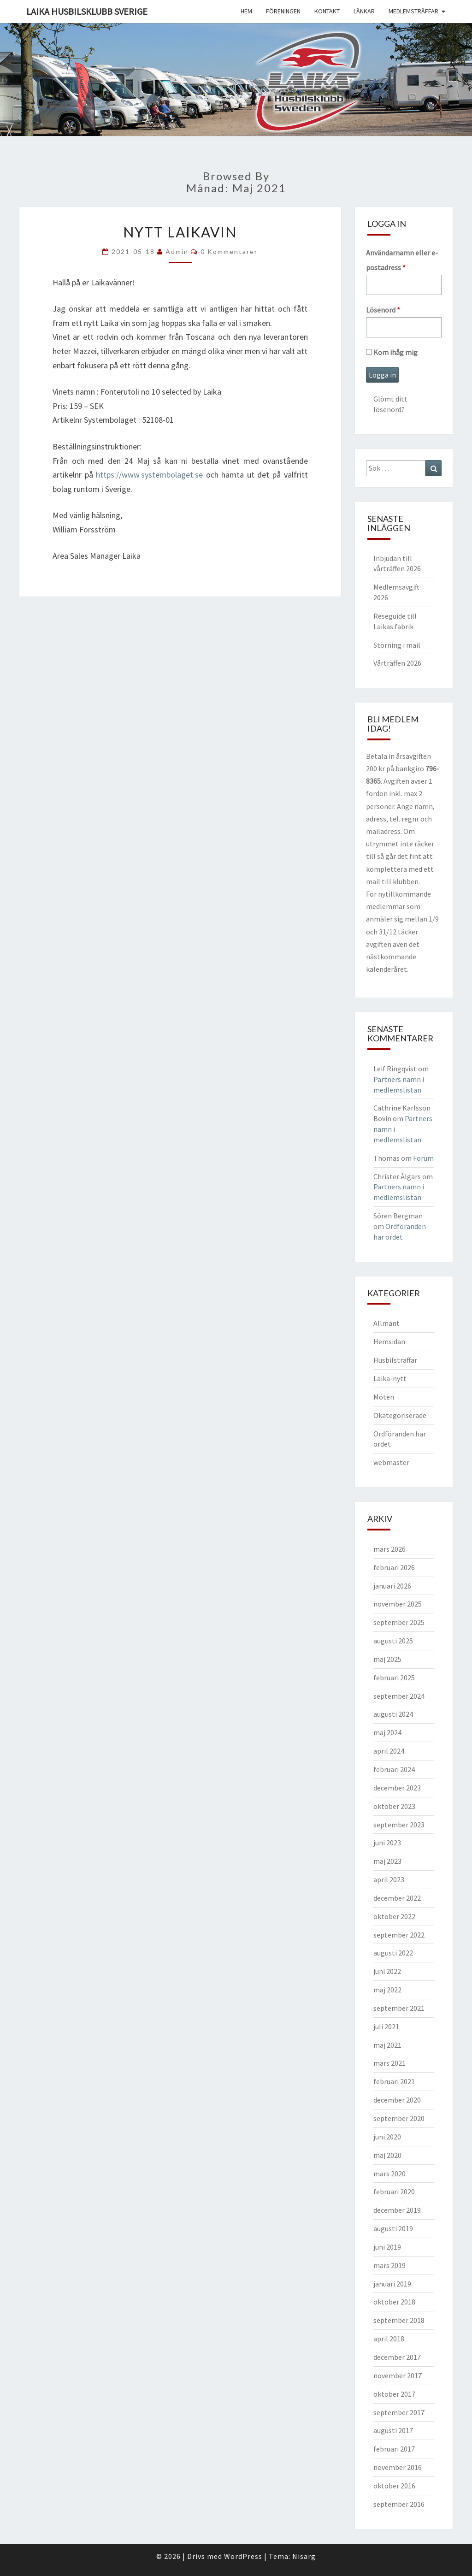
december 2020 (397, 2099)
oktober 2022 (394, 1916)
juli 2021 (386, 2026)
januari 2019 (392, 2283)
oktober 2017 (394, 2394)
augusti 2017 (393, 2430)
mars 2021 (389, 2063)
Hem (246, 11)
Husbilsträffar (395, 1360)
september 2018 (399, 2320)
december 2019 (397, 2210)
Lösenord (383, 309)
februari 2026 (394, 1567)
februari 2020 (394, 2191)
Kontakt (327, 11)
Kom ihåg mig (392, 352)
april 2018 (388, 2338)
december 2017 (397, 2357)
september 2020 (399, 2118)
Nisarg (304, 2556)
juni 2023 (387, 1842)
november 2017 (397, 2375)
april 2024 (388, 1750)
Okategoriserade (399, 1415)
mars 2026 (389, 1549)
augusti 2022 (393, 1952)
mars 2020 (389, 2173)
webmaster (391, 1462)
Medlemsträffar (413, 11)
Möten (383, 1396)
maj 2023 (387, 1861)
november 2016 (397, 2467)
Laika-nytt (390, 1378)
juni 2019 (387, 2246)
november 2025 (397, 1603)
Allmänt (386, 1323)
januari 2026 (392, 1585)
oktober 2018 (394, 2301)
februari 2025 (394, 1677)
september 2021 (399, 2008)
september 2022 (399, 1934)
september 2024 (399, 1696)
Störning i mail (396, 645)
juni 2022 (387, 1971)
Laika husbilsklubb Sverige (87, 11)
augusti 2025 (393, 1640)
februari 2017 (394, 2448)
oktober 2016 (394, 2485)
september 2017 (399, 2412)
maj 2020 (387, 2155)
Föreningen (283, 11)
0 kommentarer (229, 251)
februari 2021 (394, 2081)
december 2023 (397, 1787)
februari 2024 (394, 1769)
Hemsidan (389, 1341)
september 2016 (399, 2504)
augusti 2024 (393, 1714)
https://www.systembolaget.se (149, 474)
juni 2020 (387, 2136)
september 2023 (399, 1824)
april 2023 (388, 1879)
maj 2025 (387, 1659)
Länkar (364, 11)
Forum (423, 1158)
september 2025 (399, 1622)
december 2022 (397, 1897)
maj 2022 (387, 1989)
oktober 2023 (394, 1806)
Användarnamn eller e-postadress (402, 260)
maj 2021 (387, 2045)
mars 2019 (389, 2265)
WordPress (243, 2556)
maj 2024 (387, 1732)
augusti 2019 (393, 2228)
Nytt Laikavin (180, 232)
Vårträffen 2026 (397, 663)
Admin (177, 251)
